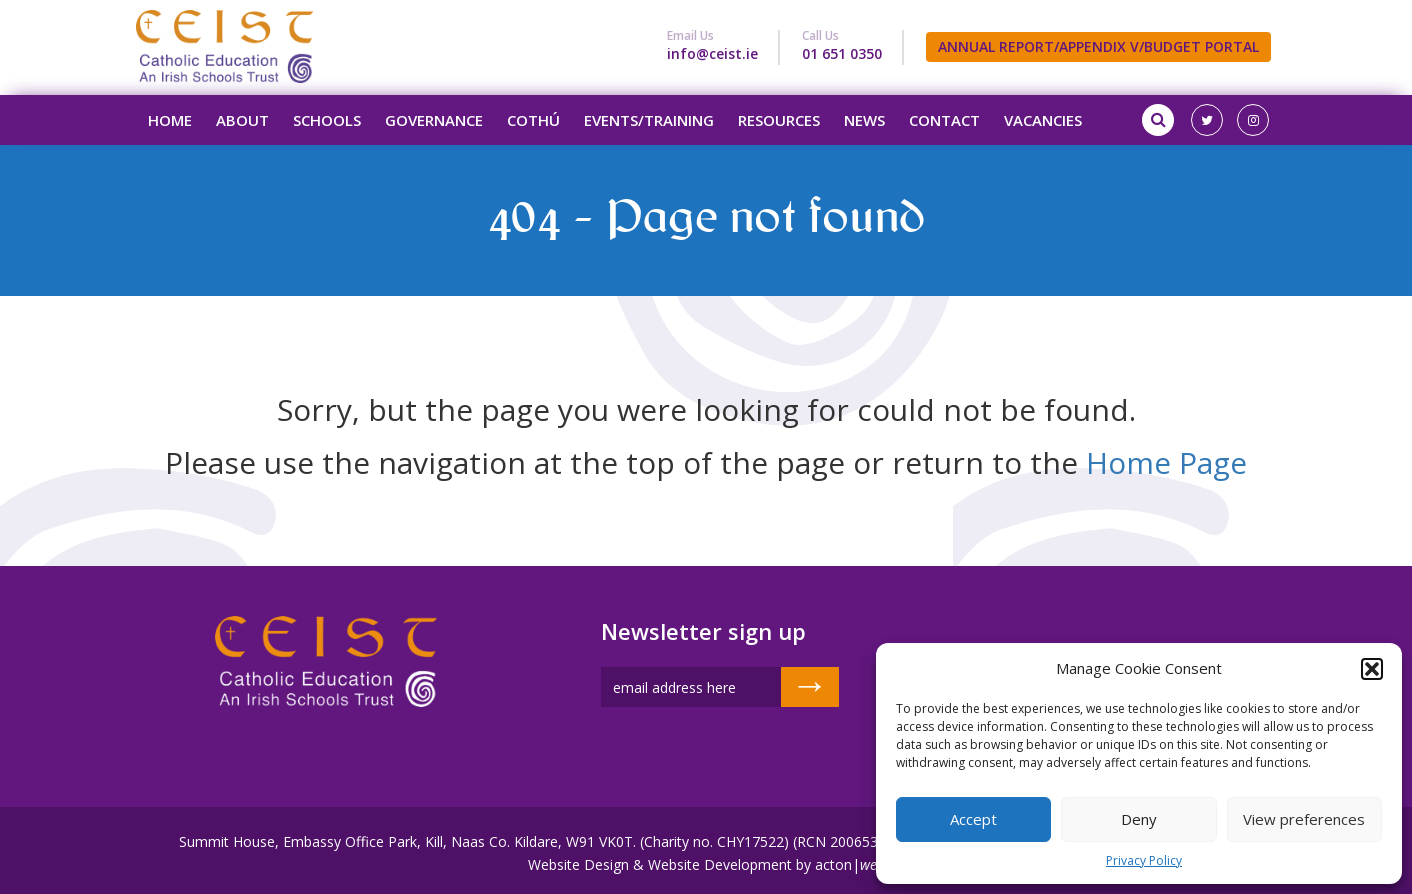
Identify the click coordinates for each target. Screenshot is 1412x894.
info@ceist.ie (712, 53)
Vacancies (1043, 120)
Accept (973, 819)
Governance (434, 120)
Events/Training (649, 120)
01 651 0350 (842, 53)
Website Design (578, 864)
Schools (327, 120)
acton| (850, 864)
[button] (1372, 669)
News (864, 120)
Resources (779, 120)
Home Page (1166, 462)
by (803, 864)
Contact (944, 120)
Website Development (720, 864)
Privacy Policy (1144, 860)
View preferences (1304, 819)
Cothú (533, 120)
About (242, 120)
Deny (1139, 819)
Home (170, 120)
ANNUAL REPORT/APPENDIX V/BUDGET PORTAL (1098, 46)
